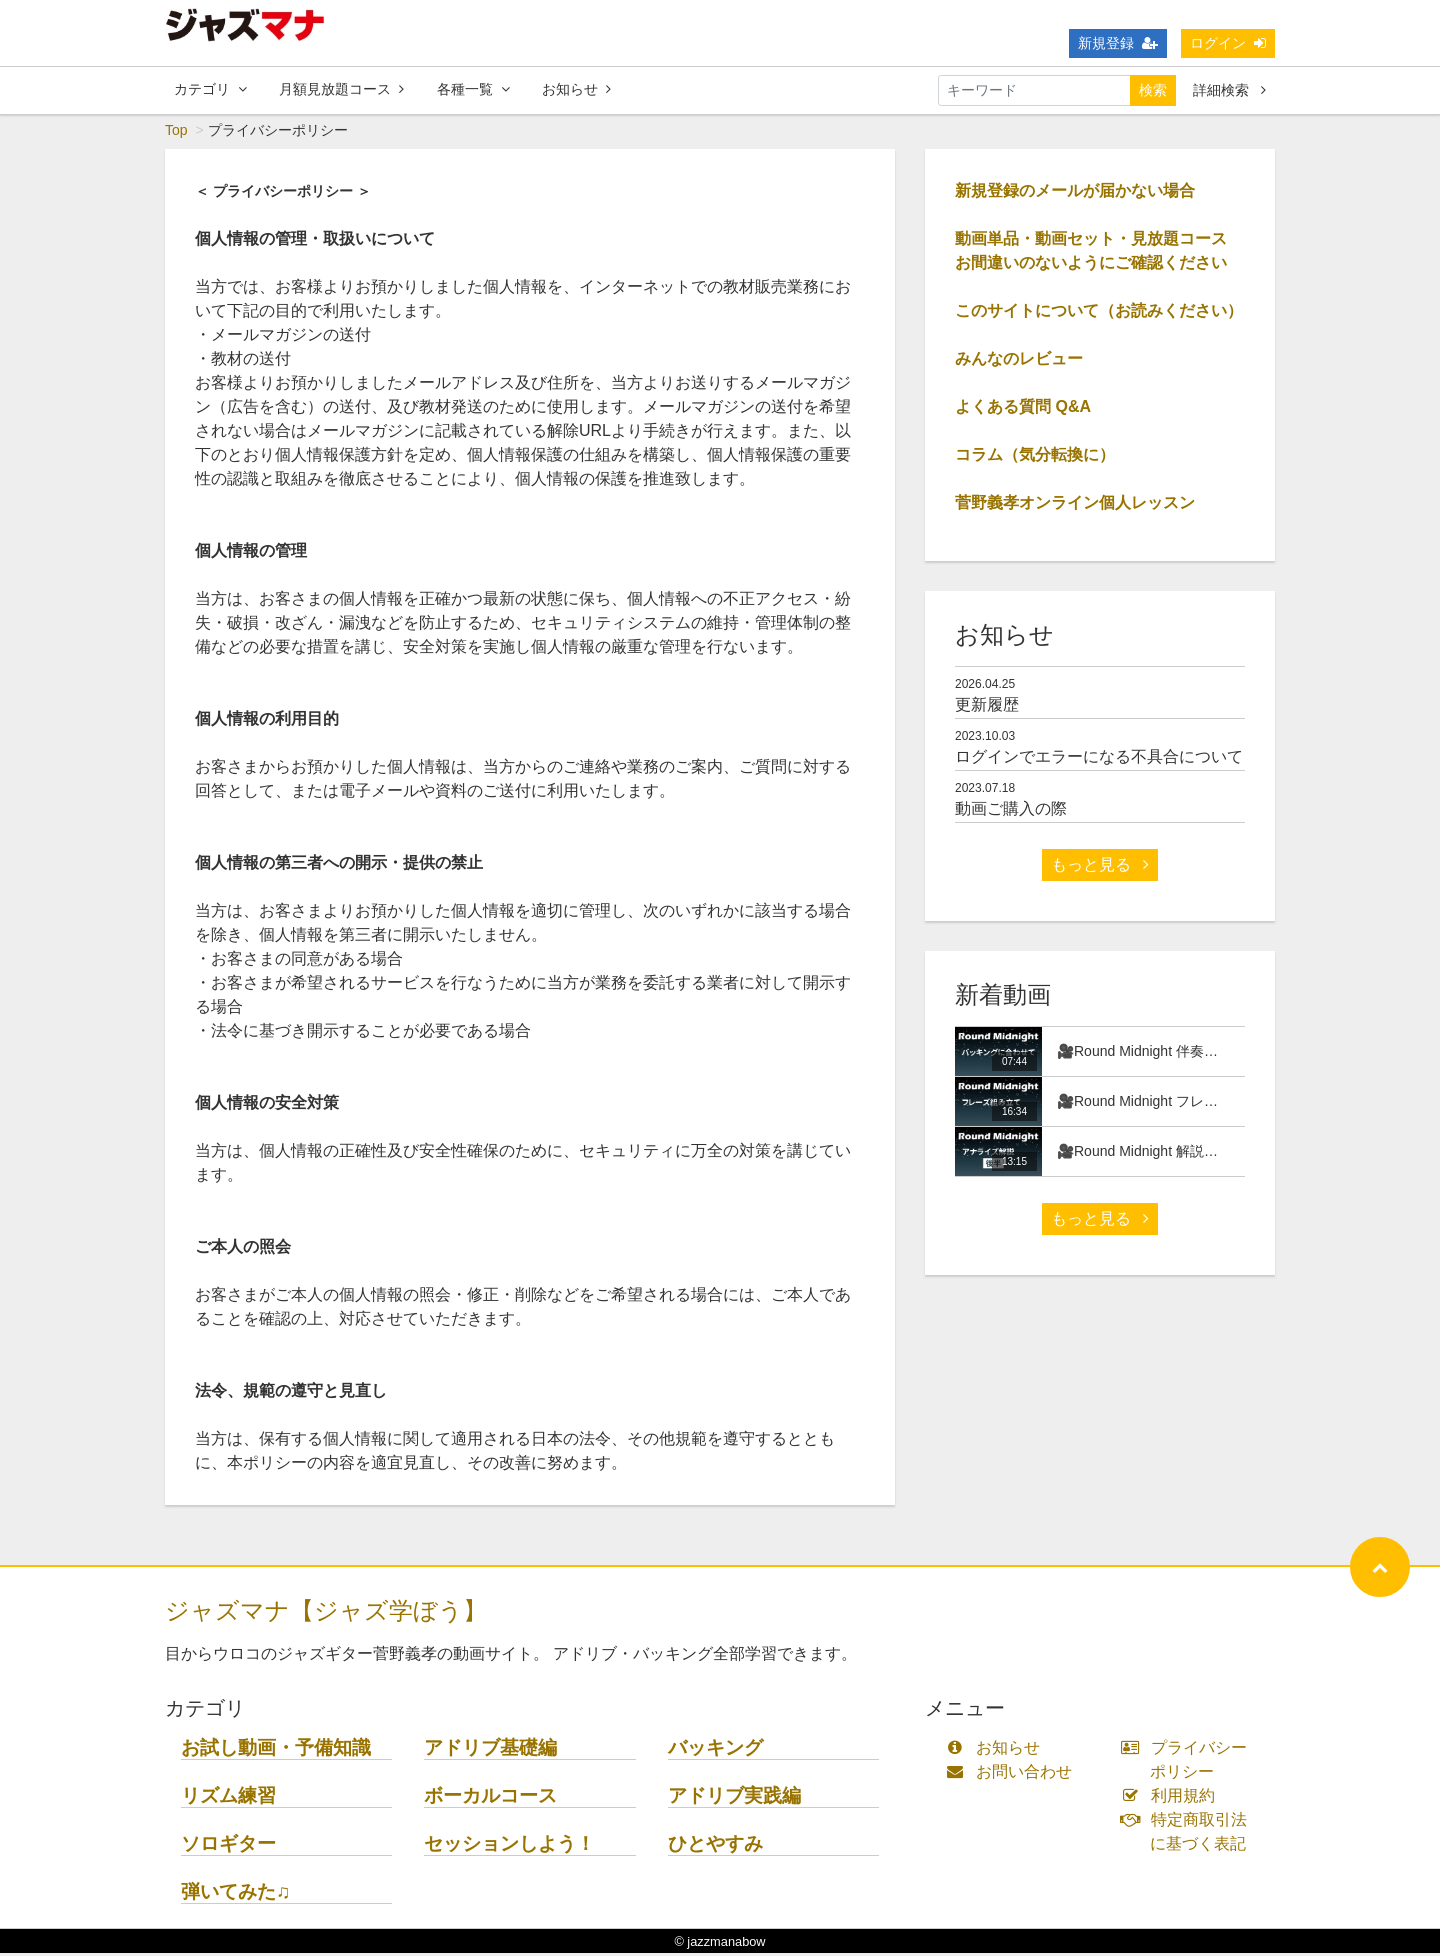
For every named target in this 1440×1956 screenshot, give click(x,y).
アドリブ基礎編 (490, 1750)
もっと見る (1100, 867)
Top (176, 133)
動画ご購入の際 (1011, 811)
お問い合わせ (1013, 1774)
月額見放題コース (341, 89)
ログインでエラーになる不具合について (1099, 759)
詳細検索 (1229, 90)
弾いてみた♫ (235, 1894)
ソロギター (228, 1846)
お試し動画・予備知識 (276, 1750)
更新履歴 (987, 707)
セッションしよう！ (509, 1846)
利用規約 (1172, 1798)
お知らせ (576, 89)
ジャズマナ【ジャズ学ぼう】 (326, 1613)
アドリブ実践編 (734, 1798)
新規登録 (1118, 43)
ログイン (1228, 43)
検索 (1153, 90)
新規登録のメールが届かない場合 (1075, 193)
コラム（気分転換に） (1035, 457)
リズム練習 (228, 1798)
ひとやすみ (715, 1846)
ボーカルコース (490, 1798)
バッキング (715, 1750)
